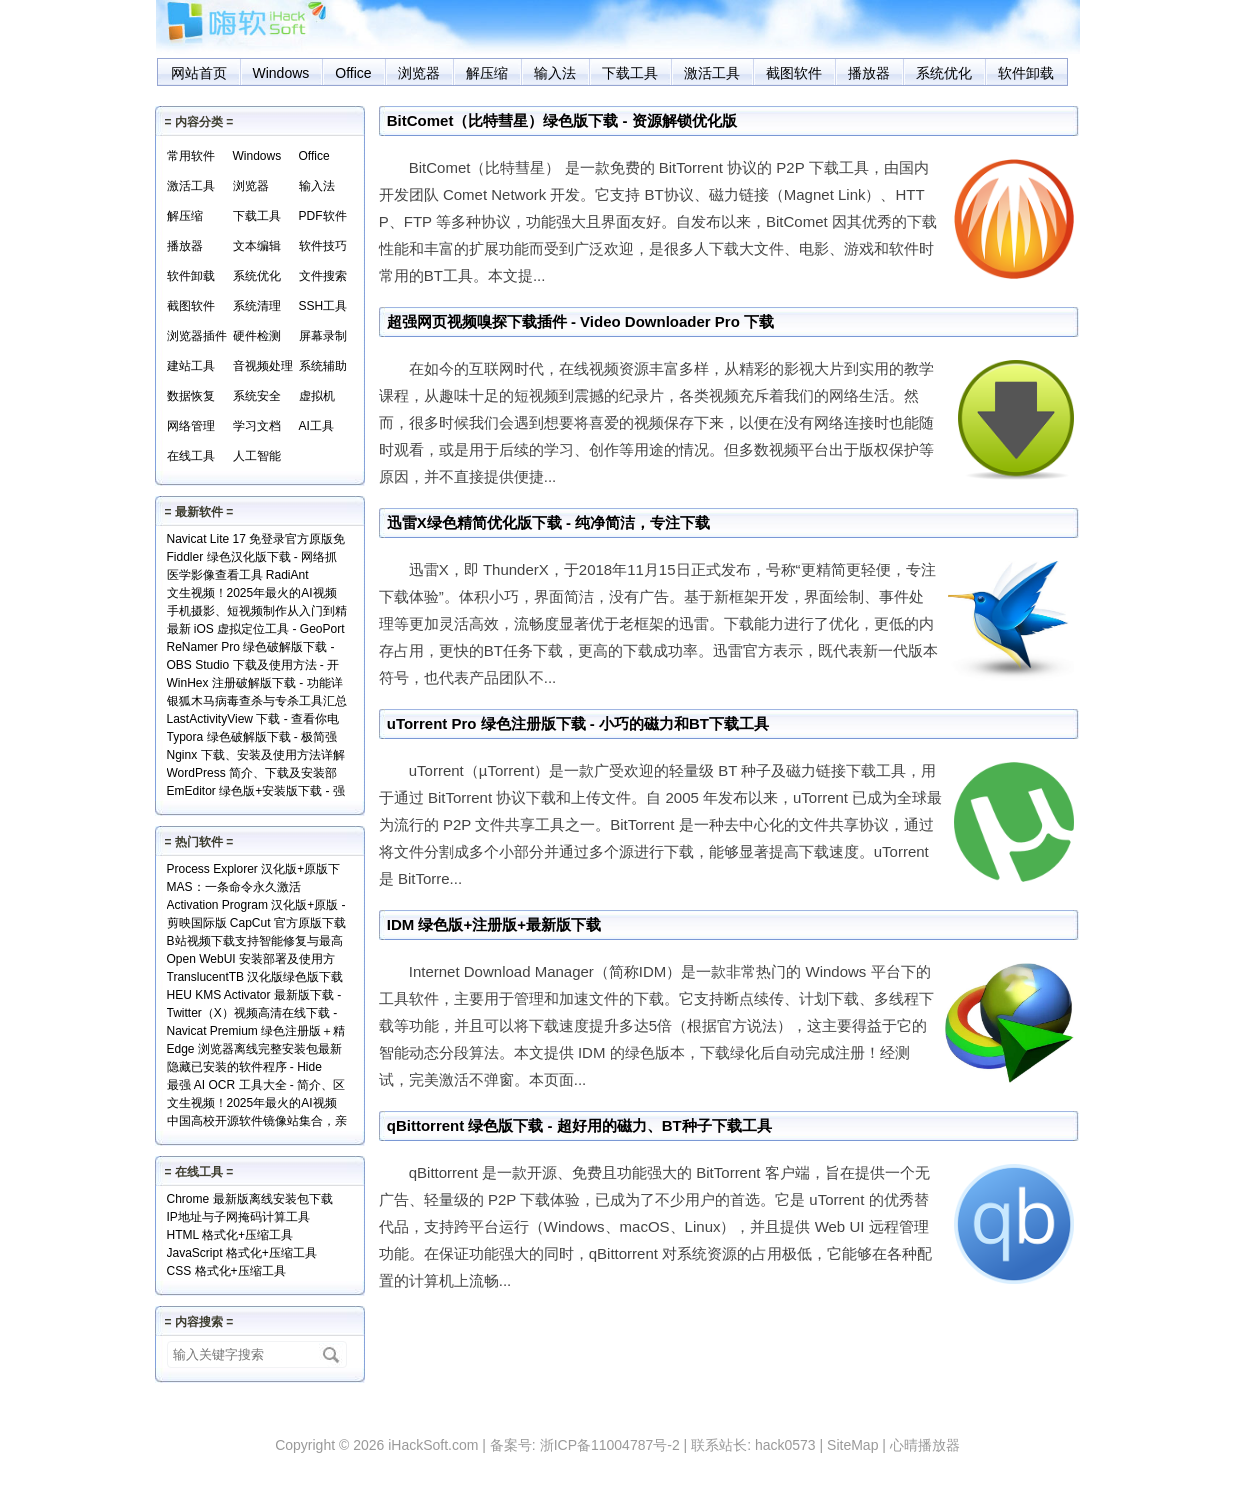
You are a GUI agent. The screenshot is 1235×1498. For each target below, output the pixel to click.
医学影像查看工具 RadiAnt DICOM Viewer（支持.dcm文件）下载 (256, 576)
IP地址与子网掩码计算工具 (238, 1217)
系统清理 (257, 306)
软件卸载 (1026, 73)
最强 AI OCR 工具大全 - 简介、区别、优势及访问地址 (256, 1086)
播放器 (869, 73)
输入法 (555, 73)
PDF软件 (323, 216)
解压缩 (487, 73)
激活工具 (712, 73)
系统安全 (257, 396)
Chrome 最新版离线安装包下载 (250, 1199)
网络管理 (191, 426)
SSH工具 (323, 306)
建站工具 (191, 366)
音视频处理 (263, 366)
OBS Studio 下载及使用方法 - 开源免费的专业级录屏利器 (253, 666)
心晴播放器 (925, 1445)
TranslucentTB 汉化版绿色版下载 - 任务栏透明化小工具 (255, 978)
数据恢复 (191, 396)
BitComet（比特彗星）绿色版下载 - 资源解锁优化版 (562, 120)
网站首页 (199, 73)
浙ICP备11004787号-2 (610, 1445)
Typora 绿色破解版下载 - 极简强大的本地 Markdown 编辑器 (252, 738)
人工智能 (257, 456)
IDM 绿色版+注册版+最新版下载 (494, 924)
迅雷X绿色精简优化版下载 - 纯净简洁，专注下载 (548, 522)
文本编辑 (257, 246)
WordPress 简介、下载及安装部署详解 (252, 774)
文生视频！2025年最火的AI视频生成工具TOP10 (252, 594)
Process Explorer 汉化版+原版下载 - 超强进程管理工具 (254, 870)
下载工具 (630, 73)
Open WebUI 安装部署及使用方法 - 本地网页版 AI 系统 (251, 960)
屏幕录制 (323, 336)
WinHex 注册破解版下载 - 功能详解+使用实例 (255, 684)
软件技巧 (323, 246)
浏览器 (419, 73)
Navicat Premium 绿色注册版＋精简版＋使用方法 (256, 1032)
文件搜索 (323, 276)
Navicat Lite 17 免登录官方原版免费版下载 (256, 540)
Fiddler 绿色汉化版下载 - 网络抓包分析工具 (252, 558)
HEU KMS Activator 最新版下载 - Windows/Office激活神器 (254, 996)
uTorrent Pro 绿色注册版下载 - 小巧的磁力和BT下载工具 (578, 723)
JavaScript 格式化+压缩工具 (242, 1253)
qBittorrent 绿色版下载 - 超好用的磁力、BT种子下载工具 (579, 1125)
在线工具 (191, 456)
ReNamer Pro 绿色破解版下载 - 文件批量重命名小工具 (251, 648)
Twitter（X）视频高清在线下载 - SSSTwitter (252, 1014)
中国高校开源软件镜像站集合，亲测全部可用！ (257, 1122)
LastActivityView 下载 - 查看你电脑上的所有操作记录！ (253, 720)
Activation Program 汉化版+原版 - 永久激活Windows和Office (256, 906)
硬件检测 (257, 336)
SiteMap (852, 1445)
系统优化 (944, 73)
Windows (281, 73)
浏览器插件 (197, 336)
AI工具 (316, 426)
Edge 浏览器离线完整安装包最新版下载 (254, 1050)
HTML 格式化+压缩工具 (230, 1235)
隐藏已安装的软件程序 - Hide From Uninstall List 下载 (244, 1068)
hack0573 (785, 1445)
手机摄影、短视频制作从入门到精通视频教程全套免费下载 (257, 612)
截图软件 (794, 73)
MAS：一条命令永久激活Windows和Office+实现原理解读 (252, 888)
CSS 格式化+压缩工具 (226, 1271)
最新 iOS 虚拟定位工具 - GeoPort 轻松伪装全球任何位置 (256, 630)
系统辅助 (323, 366)
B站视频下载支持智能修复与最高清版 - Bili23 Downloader (255, 942)
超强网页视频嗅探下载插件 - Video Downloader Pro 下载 (580, 321)
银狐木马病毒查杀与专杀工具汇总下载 (257, 702)
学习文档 (257, 426)
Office (353, 73)
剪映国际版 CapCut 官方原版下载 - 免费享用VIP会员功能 (256, 924)
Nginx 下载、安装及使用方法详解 (256, 755)
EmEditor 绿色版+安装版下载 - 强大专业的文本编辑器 (256, 792)
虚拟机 (317, 396)
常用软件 (191, 156)
